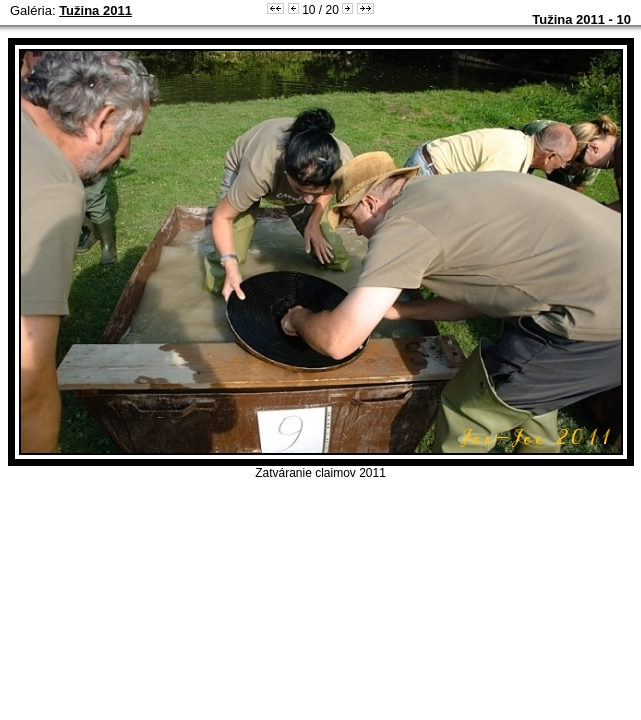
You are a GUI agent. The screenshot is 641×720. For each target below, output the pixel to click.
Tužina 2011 (95, 10)
